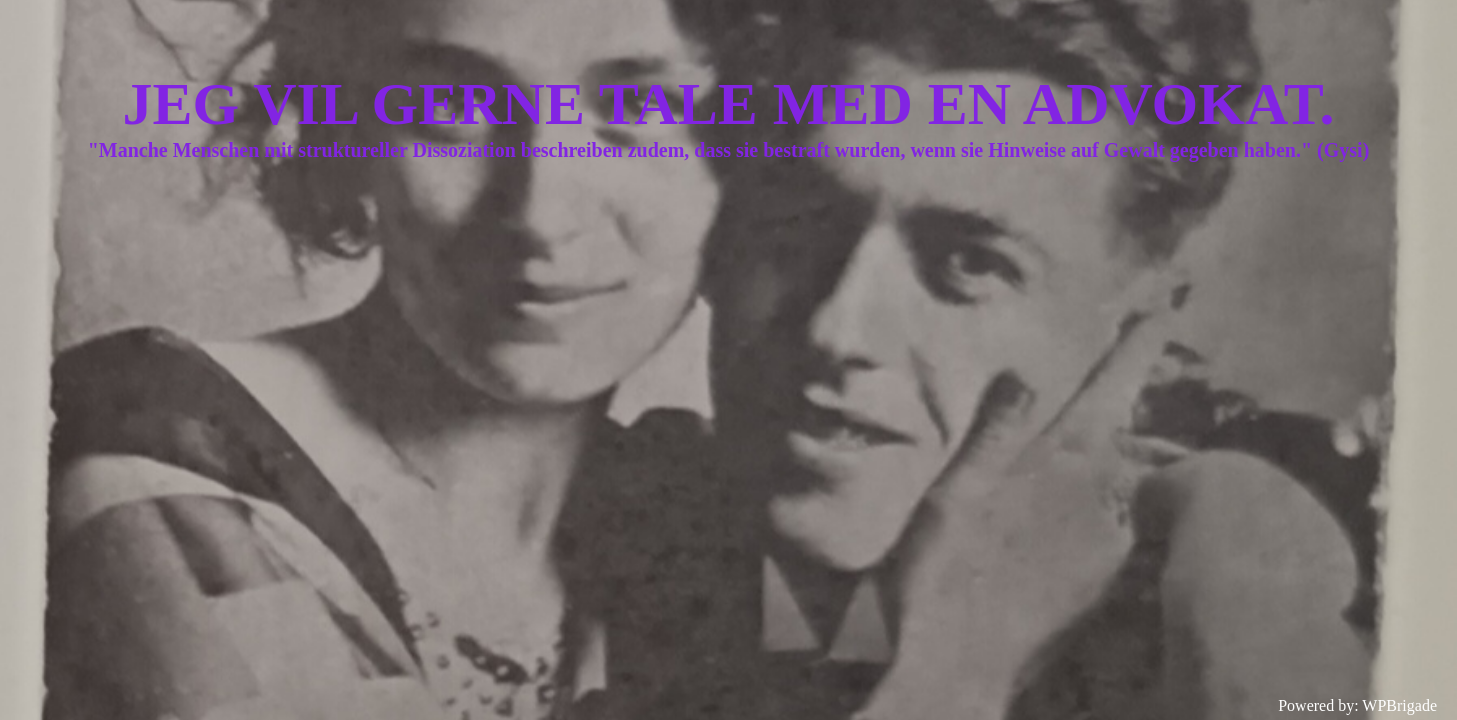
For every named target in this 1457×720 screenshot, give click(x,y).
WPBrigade (1399, 705)
